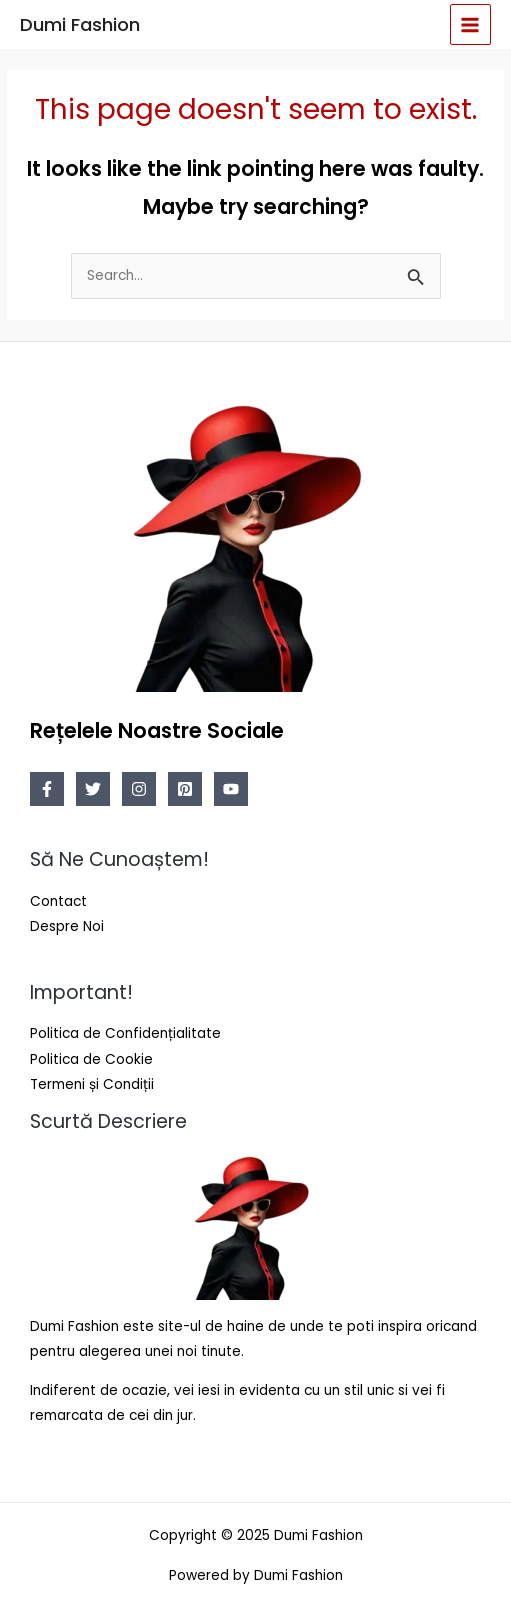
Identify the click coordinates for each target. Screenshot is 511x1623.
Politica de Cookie (91, 1059)
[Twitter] (93, 789)
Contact (58, 901)
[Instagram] (139, 789)
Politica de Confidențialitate (125, 1033)
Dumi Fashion (80, 24)
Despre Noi (67, 926)
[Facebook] (47, 789)
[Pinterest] (185, 789)
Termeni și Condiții (92, 1084)
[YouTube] (231, 789)
